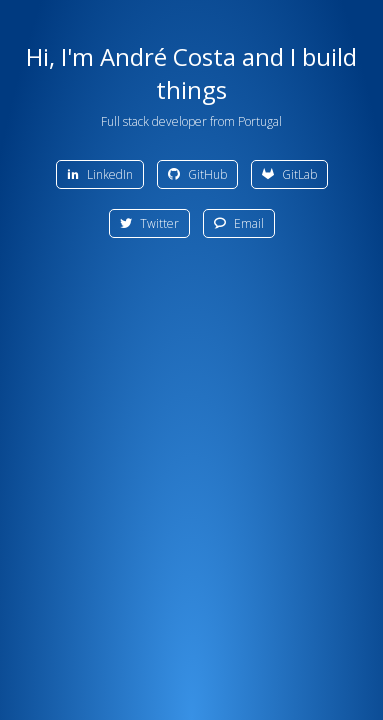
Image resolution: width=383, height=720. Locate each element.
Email (239, 223)
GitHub (197, 174)
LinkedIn (100, 174)
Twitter (149, 223)
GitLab (289, 174)
